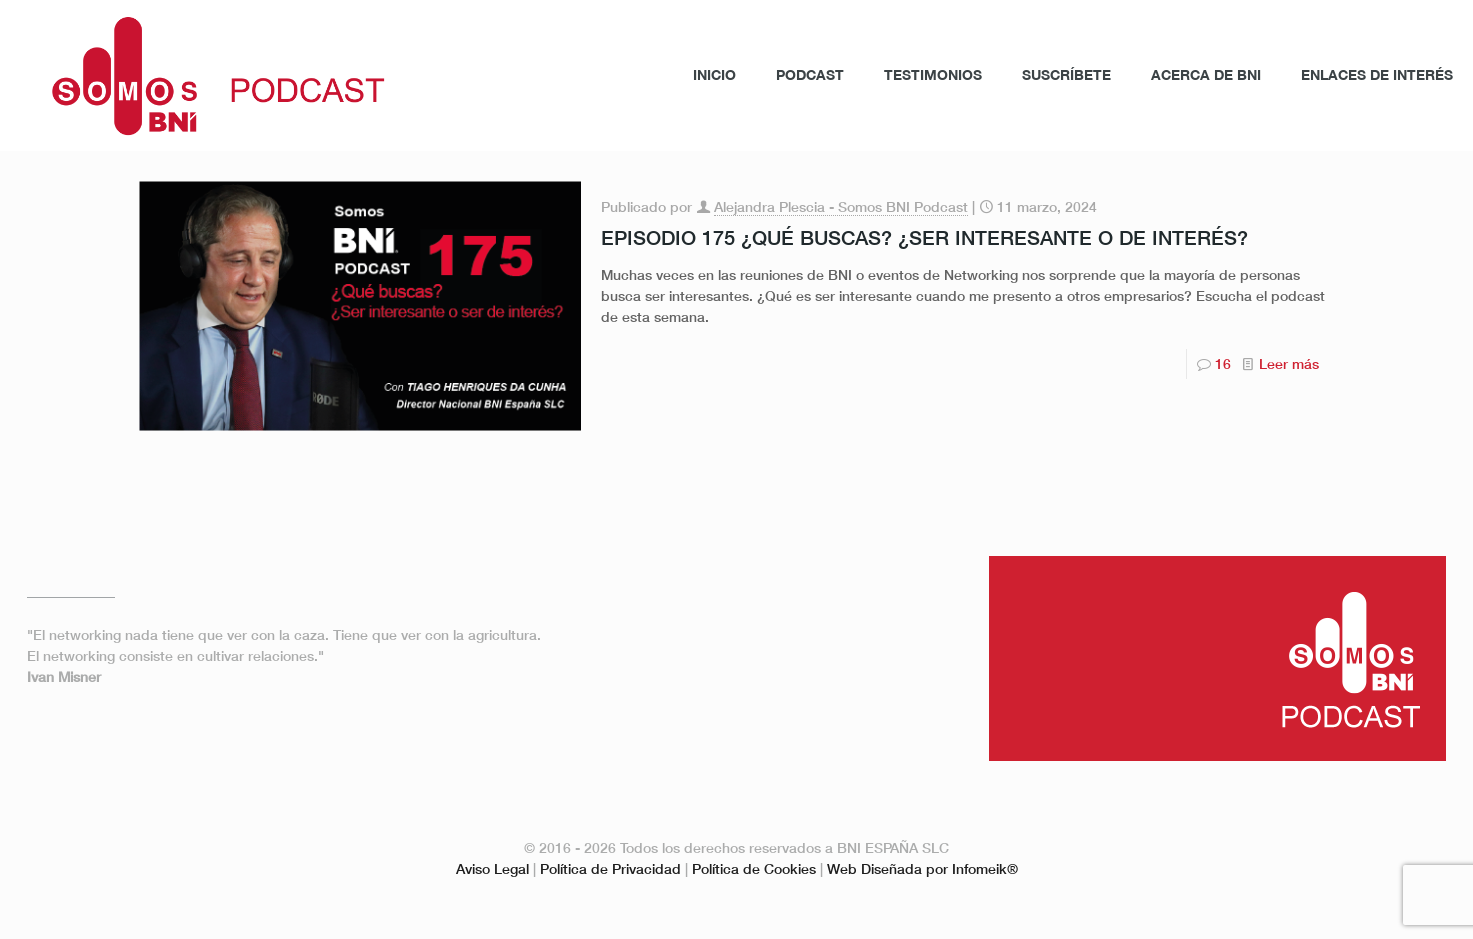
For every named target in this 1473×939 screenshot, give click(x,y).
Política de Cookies (754, 868)
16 (1223, 363)
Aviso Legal (492, 868)
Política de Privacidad (610, 868)
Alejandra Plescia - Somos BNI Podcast (841, 206)
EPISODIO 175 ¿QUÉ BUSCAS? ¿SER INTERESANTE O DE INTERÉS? (924, 237)
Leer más (1289, 363)
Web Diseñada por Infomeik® (922, 868)
